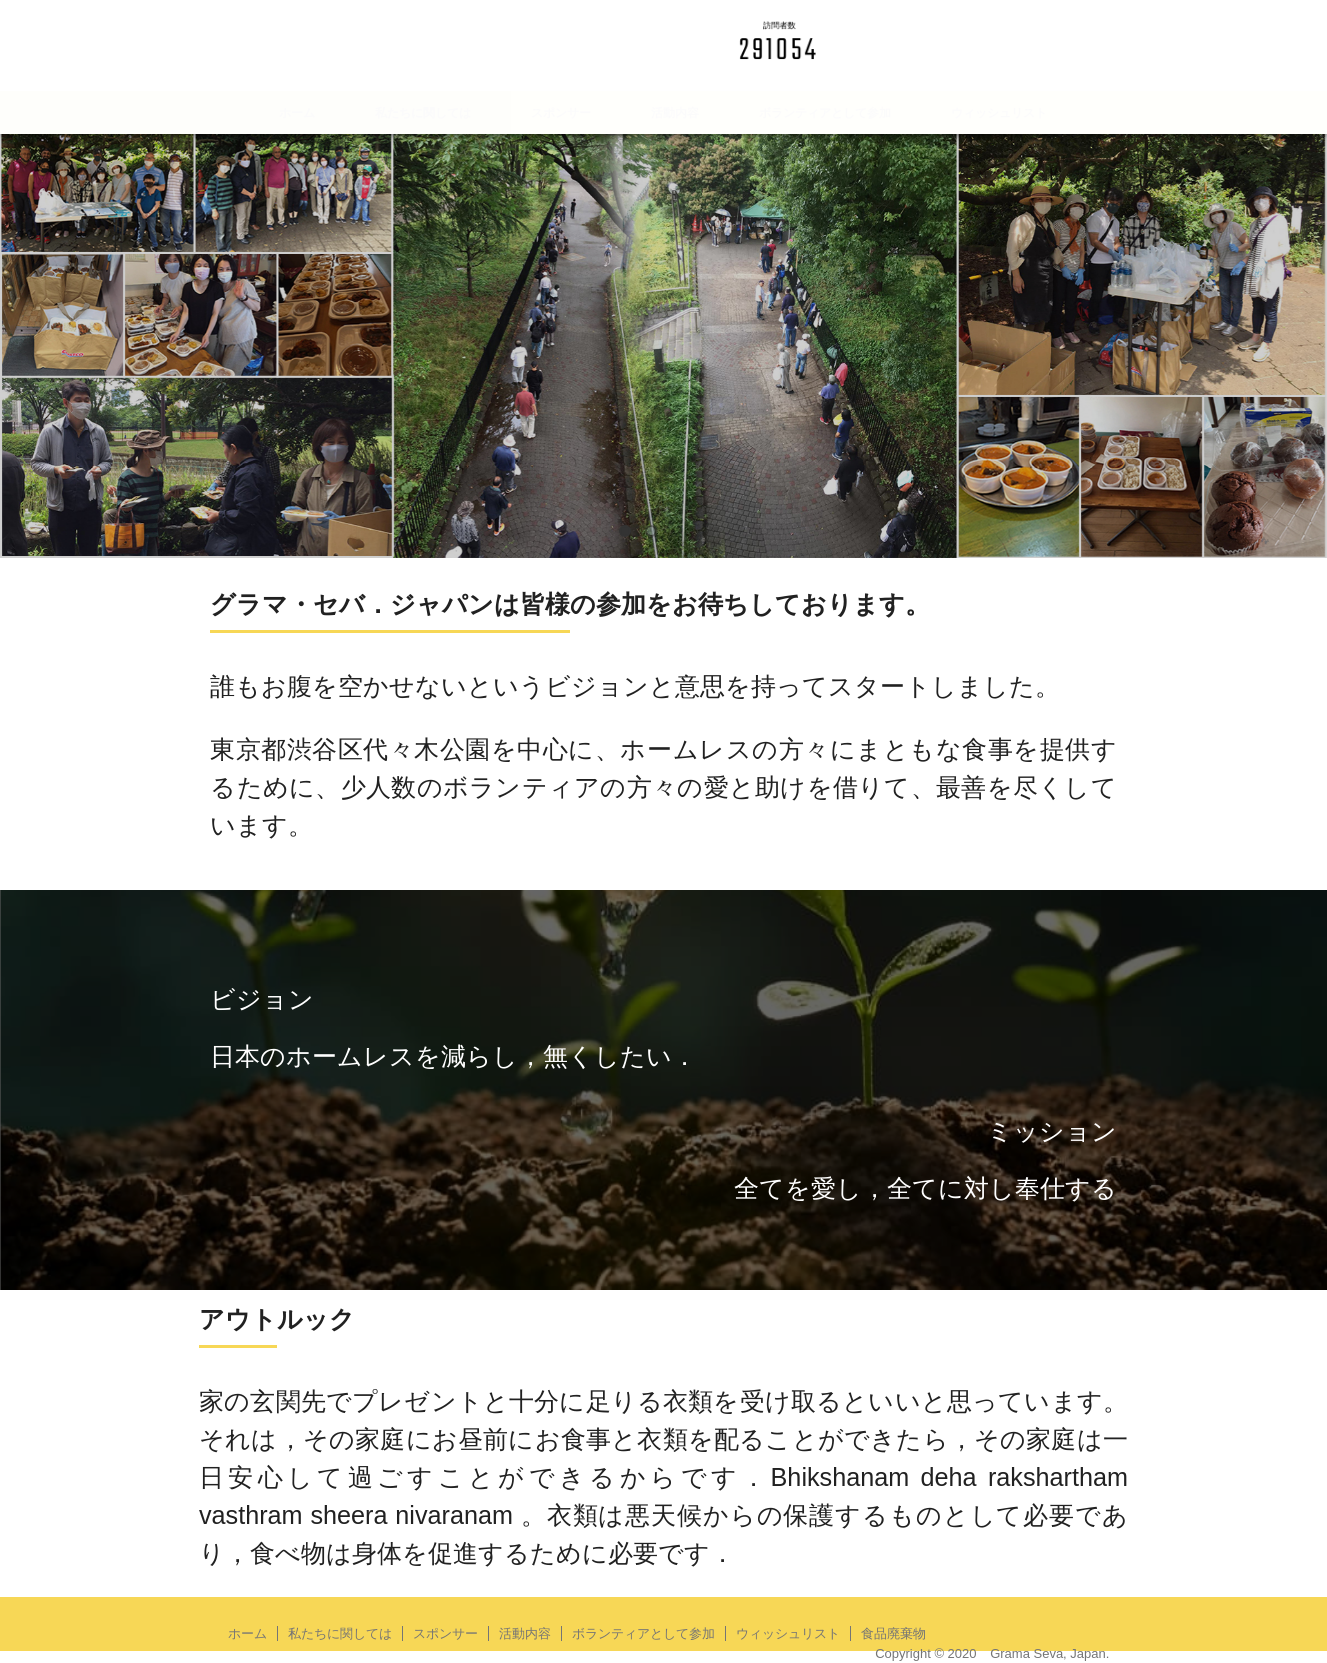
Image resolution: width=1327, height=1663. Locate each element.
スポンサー (561, 113)
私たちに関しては (423, 113)
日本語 (962, 30)
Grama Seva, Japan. (1049, 1653)
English (1050, 30)
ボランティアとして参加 (825, 113)
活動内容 (675, 113)
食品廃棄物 (663, 156)
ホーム (297, 113)
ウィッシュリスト (999, 113)
